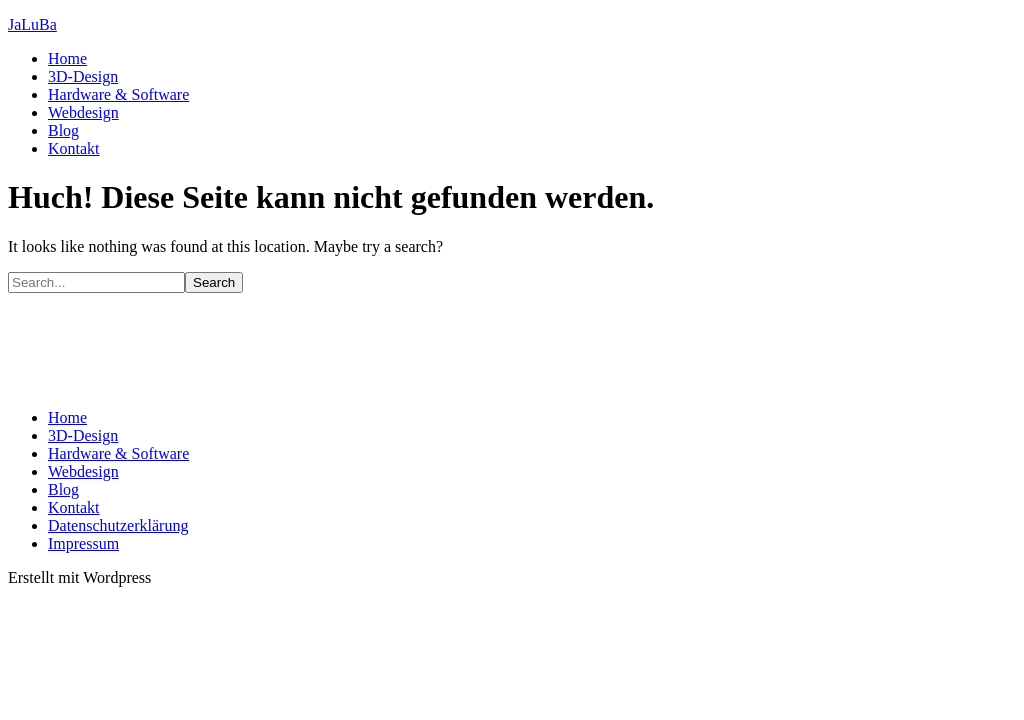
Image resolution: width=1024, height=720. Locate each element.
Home (67, 58)
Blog (63, 130)
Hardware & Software (118, 94)
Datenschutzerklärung (118, 525)
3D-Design (83, 76)
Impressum (83, 543)
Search (214, 282)
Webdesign (83, 112)
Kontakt (74, 148)
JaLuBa (32, 24)
